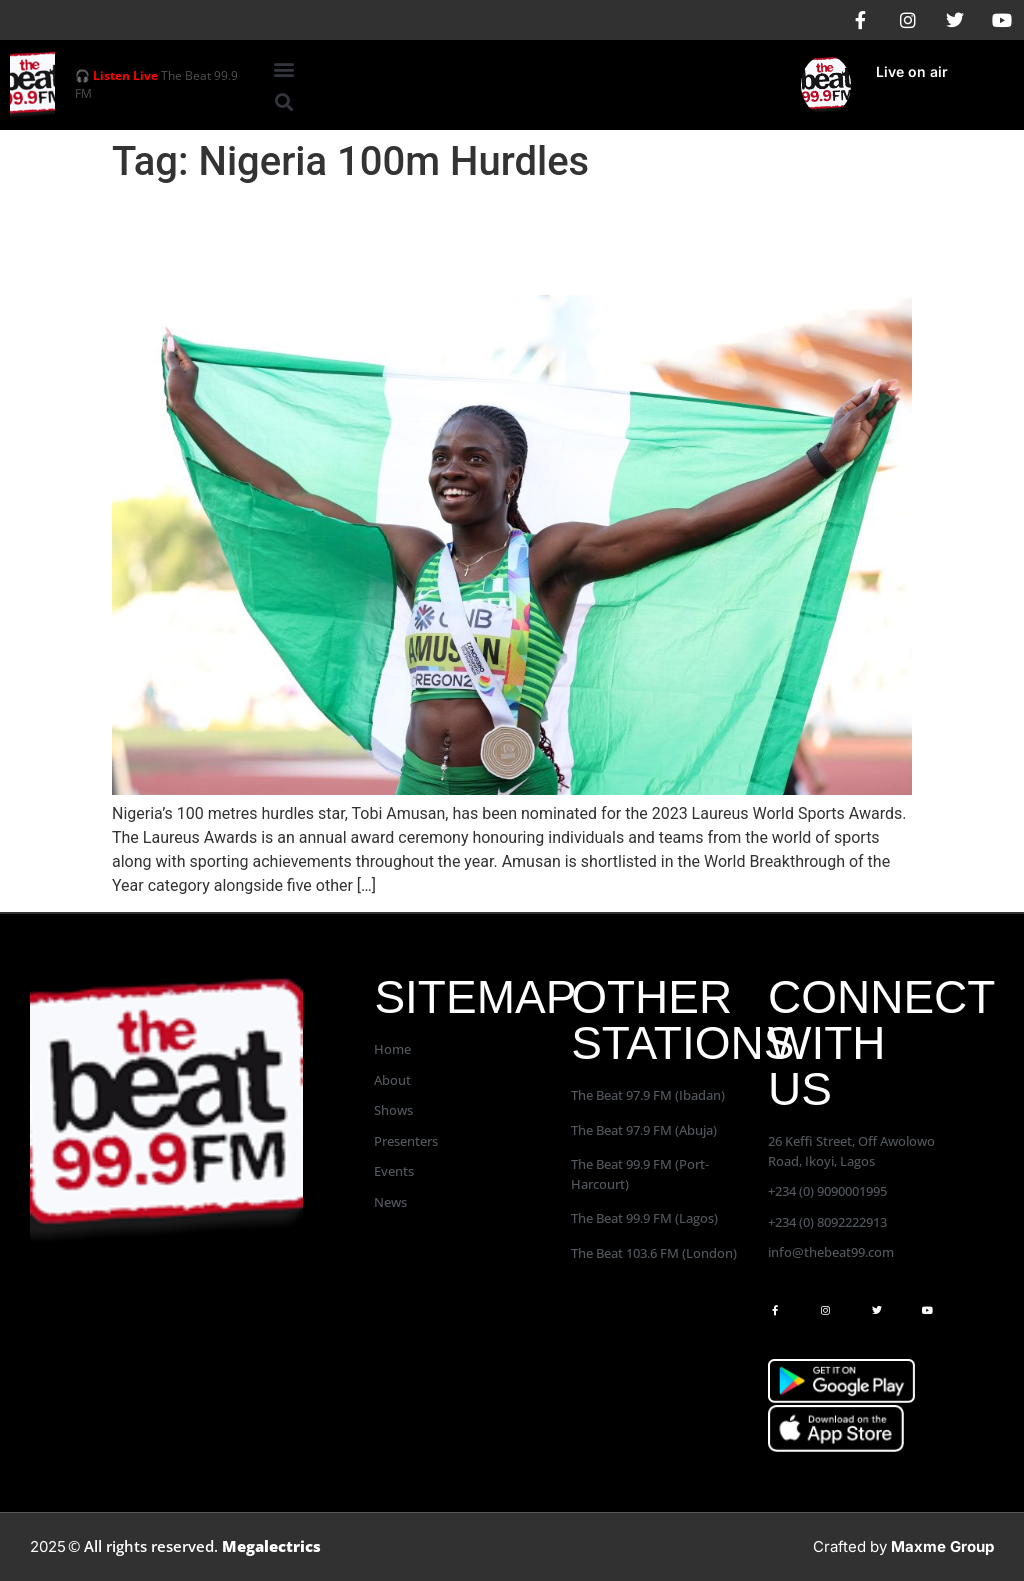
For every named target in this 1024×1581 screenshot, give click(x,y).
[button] (283, 68)
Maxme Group (942, 1546)
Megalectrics (271, 1546)
